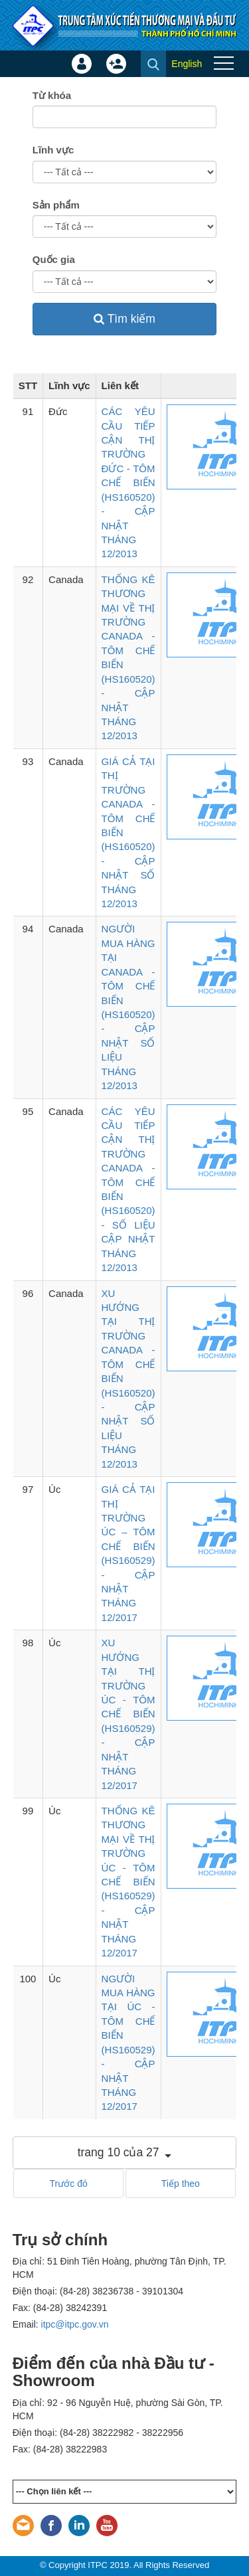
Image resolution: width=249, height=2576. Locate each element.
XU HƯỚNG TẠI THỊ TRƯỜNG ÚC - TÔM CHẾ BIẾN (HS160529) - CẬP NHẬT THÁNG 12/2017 (128, 1713)
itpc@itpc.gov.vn (75, 2324)
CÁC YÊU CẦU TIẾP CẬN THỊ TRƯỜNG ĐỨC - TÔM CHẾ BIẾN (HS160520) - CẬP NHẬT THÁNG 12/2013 (128, 482)
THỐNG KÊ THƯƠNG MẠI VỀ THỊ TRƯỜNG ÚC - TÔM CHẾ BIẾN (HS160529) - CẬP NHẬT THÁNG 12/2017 (128, 1881)
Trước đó (69, 2183)
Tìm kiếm (124, 318)
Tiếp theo (180, 2183)
